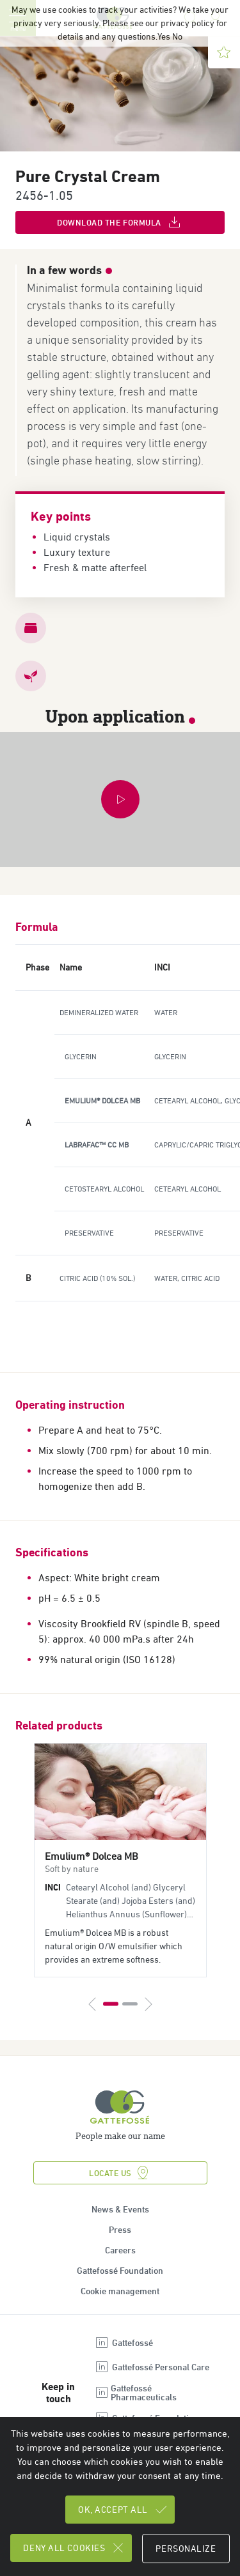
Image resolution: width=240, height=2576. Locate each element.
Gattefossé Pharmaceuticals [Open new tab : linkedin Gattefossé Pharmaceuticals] (135, 2393)
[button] (120, 799)
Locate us (120, 2173)
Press (120, 2229)
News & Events (120, 2209)
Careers (120, 2250)
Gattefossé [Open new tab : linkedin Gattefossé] (123, 2342)
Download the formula (119, 222)
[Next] (148, 2004)
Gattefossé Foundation (120, 2270)
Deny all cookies (74, 2548)
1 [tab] (110, 2003)
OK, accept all (123, 2509)
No (177, 36)
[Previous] (93, 2004)
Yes (163, 36)
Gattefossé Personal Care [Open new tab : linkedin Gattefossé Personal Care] (151, 2367)
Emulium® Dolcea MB (91, 1856)
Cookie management (120, 2291)
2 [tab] (130, 2003)
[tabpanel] (120, 1860)
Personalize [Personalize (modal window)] (186, 2548)
